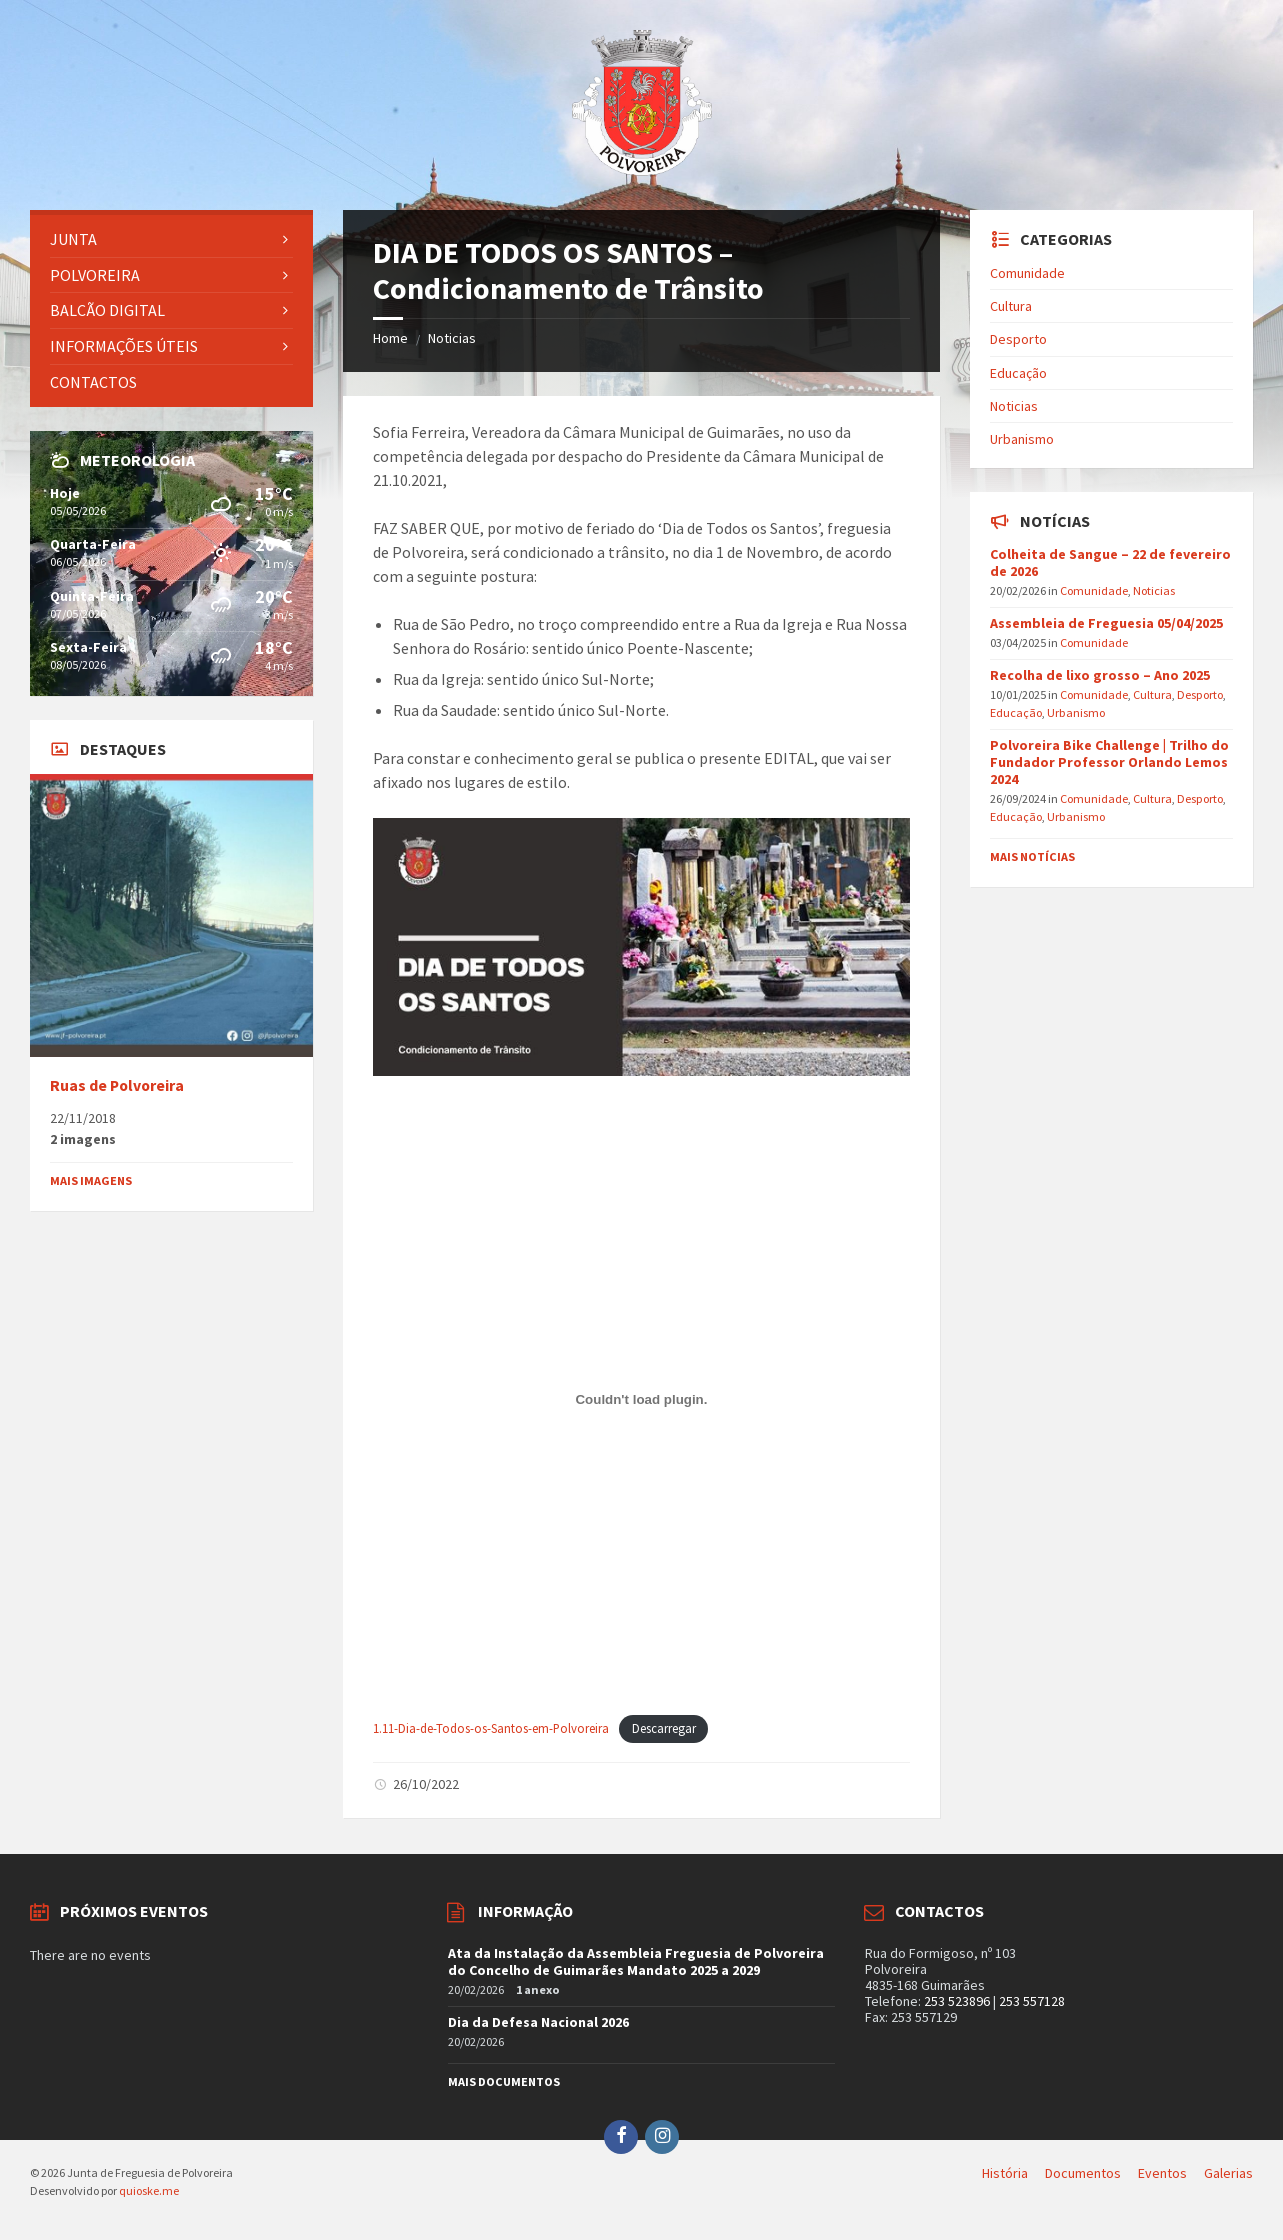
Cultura (1011, 306)
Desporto (1018, 339)
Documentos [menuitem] (1083, 2173)
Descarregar (664, 1728)
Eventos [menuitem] (1162, 2173)
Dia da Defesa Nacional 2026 (538, 2022)
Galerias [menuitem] (1228, 2173)
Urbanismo (1022, 439)
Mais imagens (91, 1180)
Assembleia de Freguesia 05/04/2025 (1106, 623)
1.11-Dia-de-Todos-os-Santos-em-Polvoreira (491, 1728)
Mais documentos (504, 2081)
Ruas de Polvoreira (117, 1085)
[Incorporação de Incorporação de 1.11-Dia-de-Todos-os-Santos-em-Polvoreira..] (641, 1400)
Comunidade (1027, 273)
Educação (1018, 373)
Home (390, 338)
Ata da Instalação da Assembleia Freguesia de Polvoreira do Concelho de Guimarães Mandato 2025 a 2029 (636, 1961)
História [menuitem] (1005, 2173)
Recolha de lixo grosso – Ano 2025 (1100, 675)
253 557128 (1032, 2001)
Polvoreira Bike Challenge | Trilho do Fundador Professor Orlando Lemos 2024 (1109, 762)
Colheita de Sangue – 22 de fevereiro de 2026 (1110, 562)
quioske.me (149, 2190)
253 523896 (957, 2001)
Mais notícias (1032, 856)
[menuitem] (171, 239)
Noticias (452, 338)
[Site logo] (642, 170)
